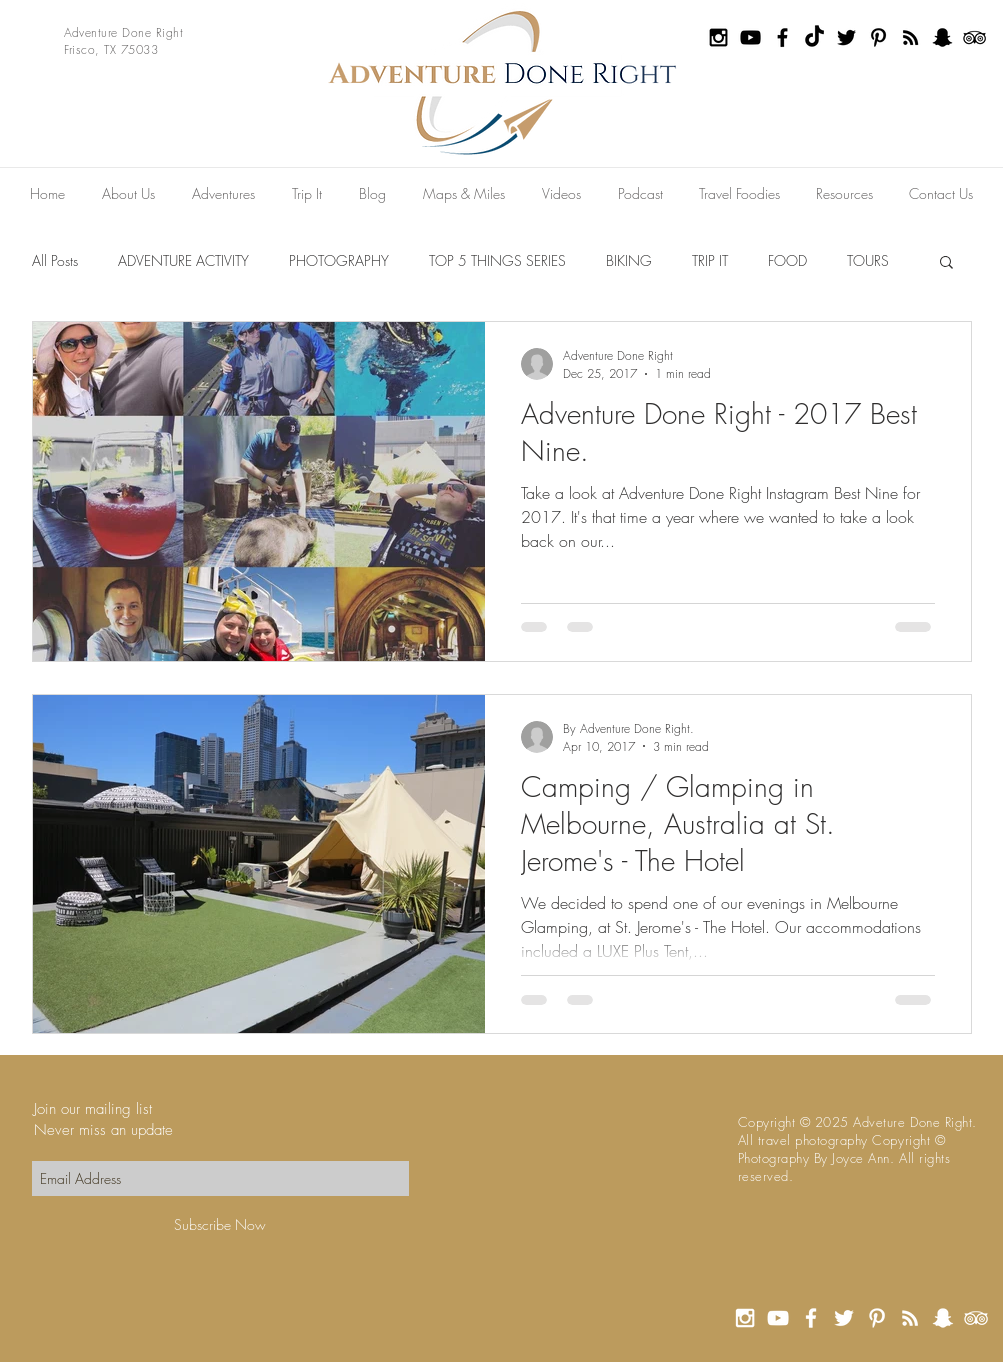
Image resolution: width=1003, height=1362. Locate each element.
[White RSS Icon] (910, 1318)
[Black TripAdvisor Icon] (974, 37)
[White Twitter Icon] (844, 1318)
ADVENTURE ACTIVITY (183, 260)
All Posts (55, 260)
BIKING (629, 260)
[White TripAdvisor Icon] (976, 1318)
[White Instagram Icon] (745, 1318)
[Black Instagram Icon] (718, 37)
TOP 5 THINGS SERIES (497, 260)
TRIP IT (710, 260)
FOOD (787, 260)
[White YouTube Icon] (778, 1318)
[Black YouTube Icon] (750, 37)
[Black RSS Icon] (910, 37)
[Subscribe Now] (220, 1224)
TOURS (868, 260)
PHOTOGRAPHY (339, 260)
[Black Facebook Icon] (782, 37)
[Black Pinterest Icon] (878, 37)
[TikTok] (814, 37)
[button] (946, 263)
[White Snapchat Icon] (943, 1318)
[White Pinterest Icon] (877, 1318)
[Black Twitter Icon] (846, 37)
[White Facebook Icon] (811, 1318)
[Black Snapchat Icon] (942, 37)
